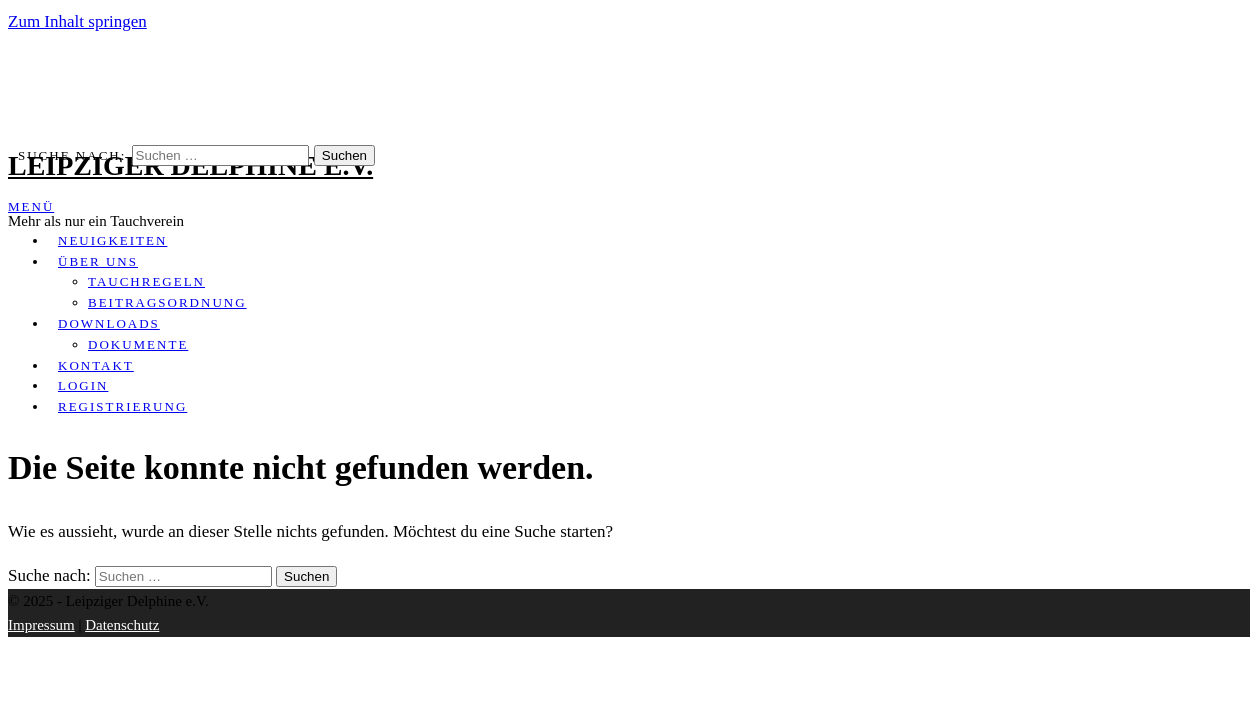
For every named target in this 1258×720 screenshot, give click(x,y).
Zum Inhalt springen (77, 21)
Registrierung (122, 406)
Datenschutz (122, 625)
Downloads (109, 323)
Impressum (41, 625)
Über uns (98, 261)
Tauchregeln (146, 281)
